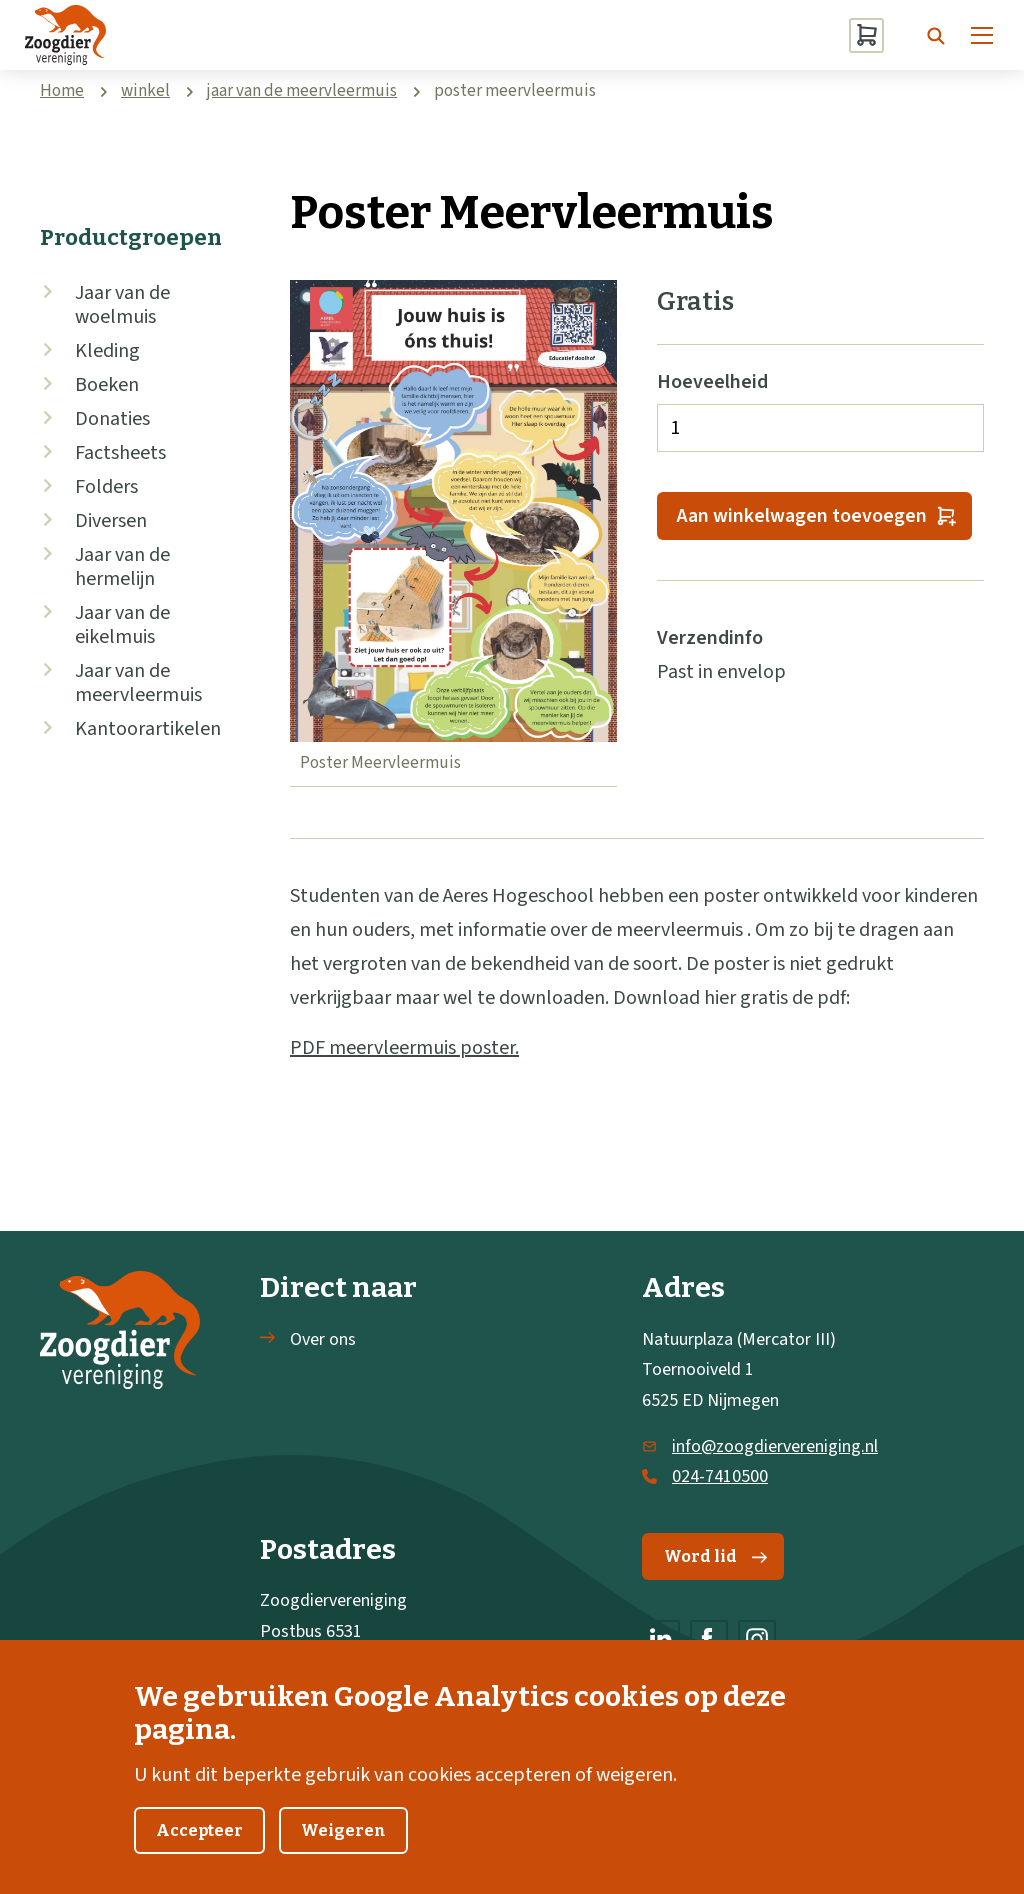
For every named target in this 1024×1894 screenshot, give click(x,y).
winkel (145, 91)
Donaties (112, 419)
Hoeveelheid (712, 382)
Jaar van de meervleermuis (138, 683)
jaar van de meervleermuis (302, 91)
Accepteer (199, 1851)
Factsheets (120, 453)
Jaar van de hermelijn (122, 567)
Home (62, 91)
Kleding (107, 351)
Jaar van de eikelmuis (122, 625)
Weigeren (343, 1851)
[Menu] (982, 35)
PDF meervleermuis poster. (404, 1048)
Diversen (111, 521)
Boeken (107, 385)
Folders (106, 487)
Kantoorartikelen (148, 729)
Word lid (715, 1556)
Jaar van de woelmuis (122, 305)
